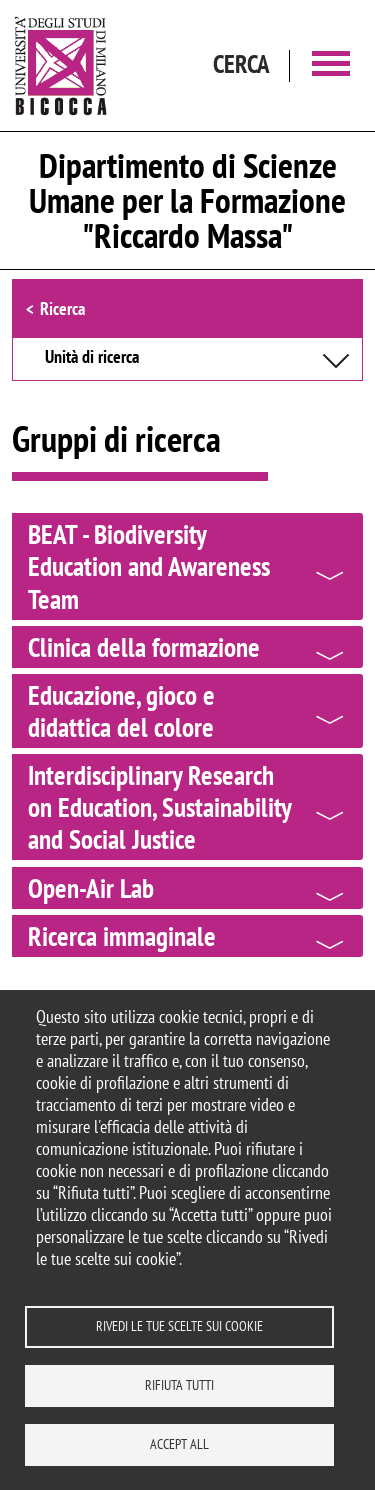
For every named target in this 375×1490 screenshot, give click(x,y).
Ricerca (62, 308)
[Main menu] (331, 65)
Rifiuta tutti (179, 1385)
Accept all (179, 1444)
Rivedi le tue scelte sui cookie (179, 1326)
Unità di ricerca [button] (92, 358)
